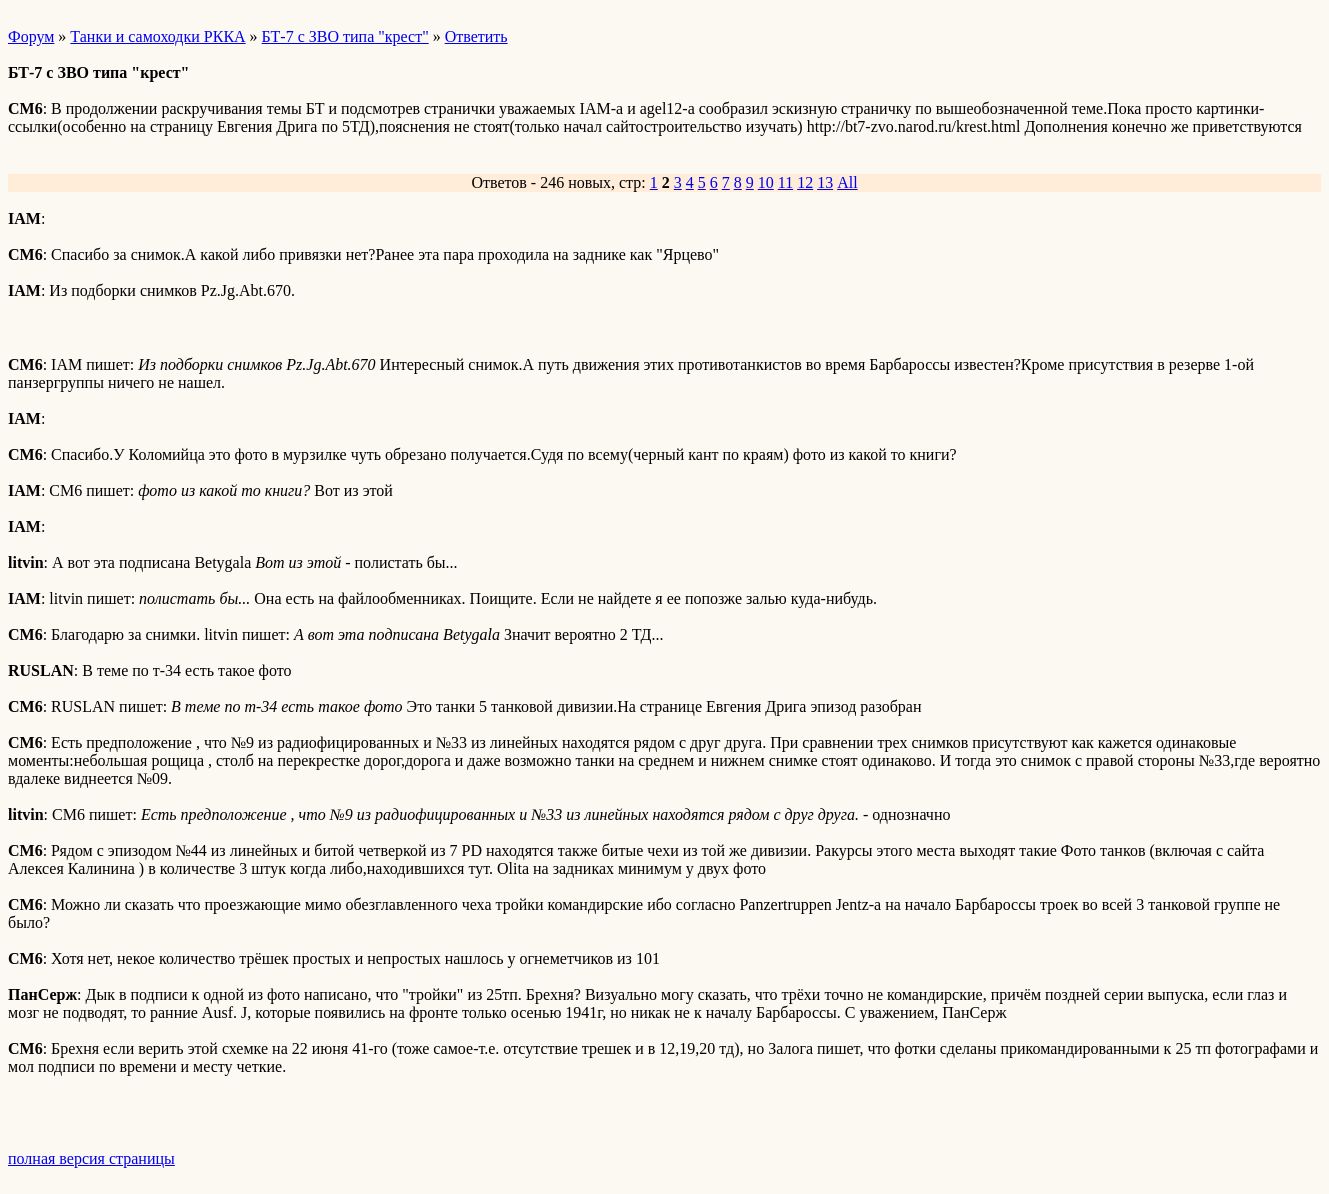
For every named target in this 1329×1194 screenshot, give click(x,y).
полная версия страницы (91, 1158)
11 (785, 182)
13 (825, 182)
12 (805, 182)
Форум (31, 36)
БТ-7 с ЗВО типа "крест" (345, 36)
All (847, 182)
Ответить (476, 36)
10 (766, 182)
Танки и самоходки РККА (157, 36)
